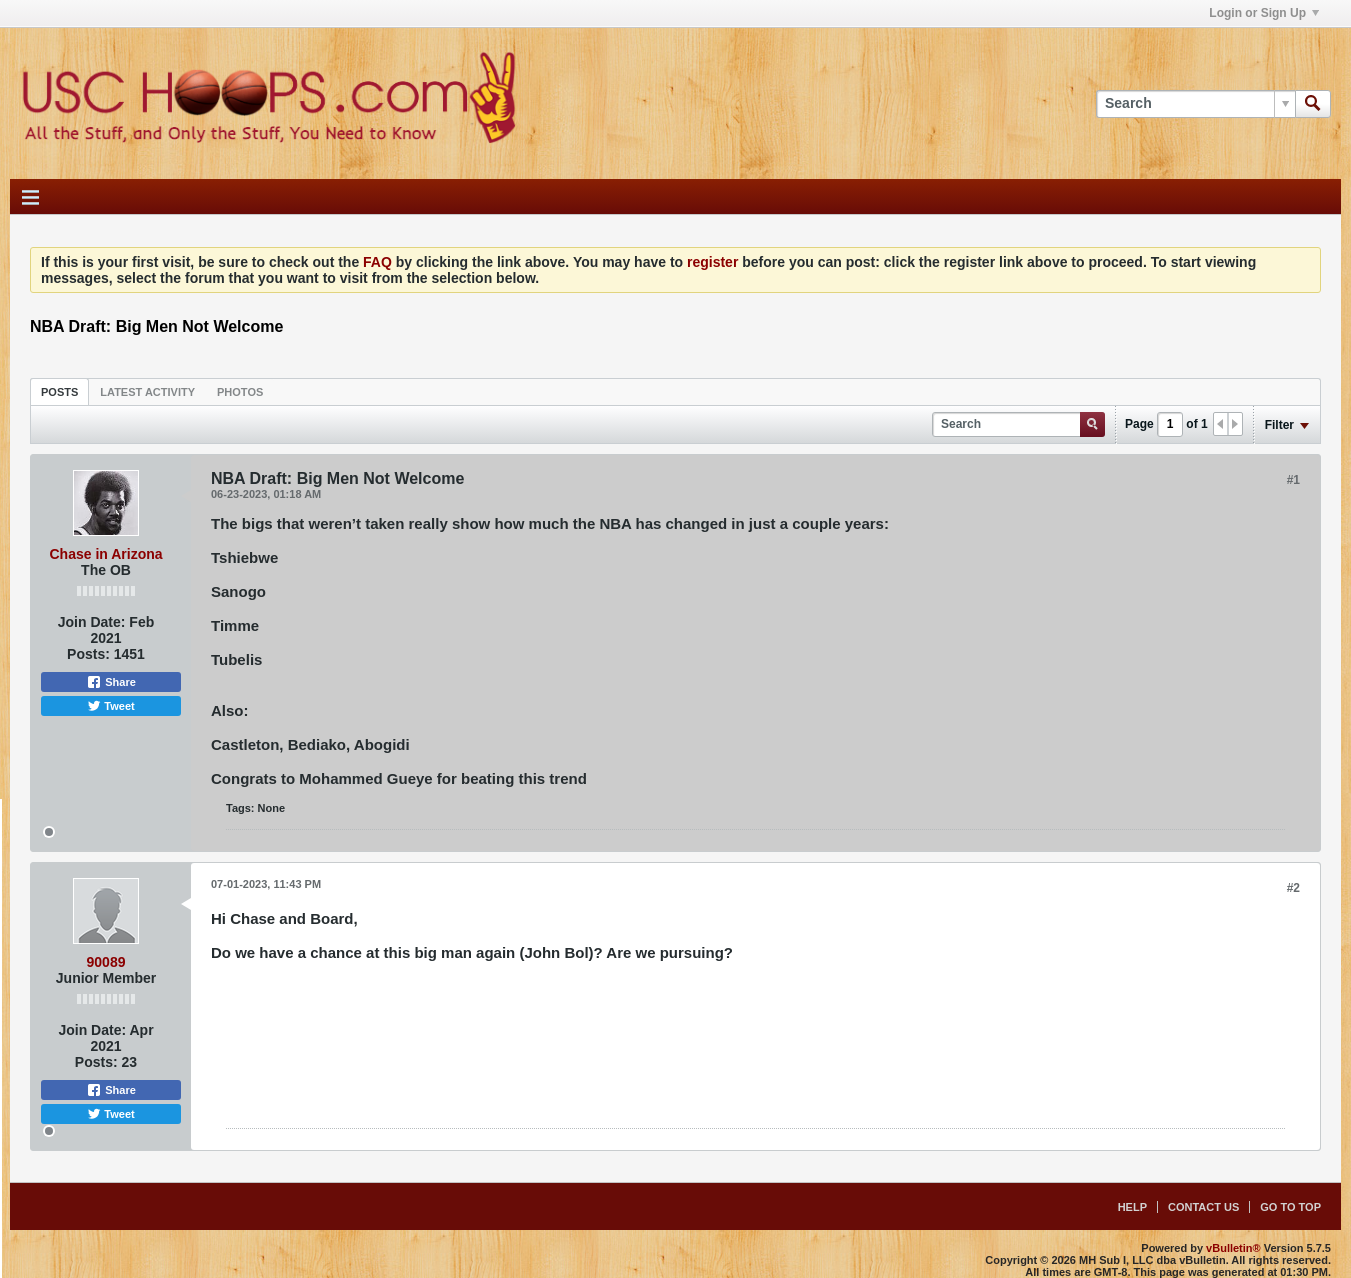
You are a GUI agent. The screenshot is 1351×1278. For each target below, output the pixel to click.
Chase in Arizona (105, 554)
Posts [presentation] (59, 392)
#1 (1293, 480)
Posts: (88, 654)
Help (1132, 1207)
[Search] (1195, 104)
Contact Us (1203, 1207)
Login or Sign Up (1264, 13)
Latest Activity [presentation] (147, 392)
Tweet (110, 706)
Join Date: (92, 622)
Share (111, 682)
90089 (106, 962)
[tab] (59, 391)
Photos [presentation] (240, 392)
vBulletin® (1233, 1248)
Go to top (1290, 1207)
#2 (1293, 888)
